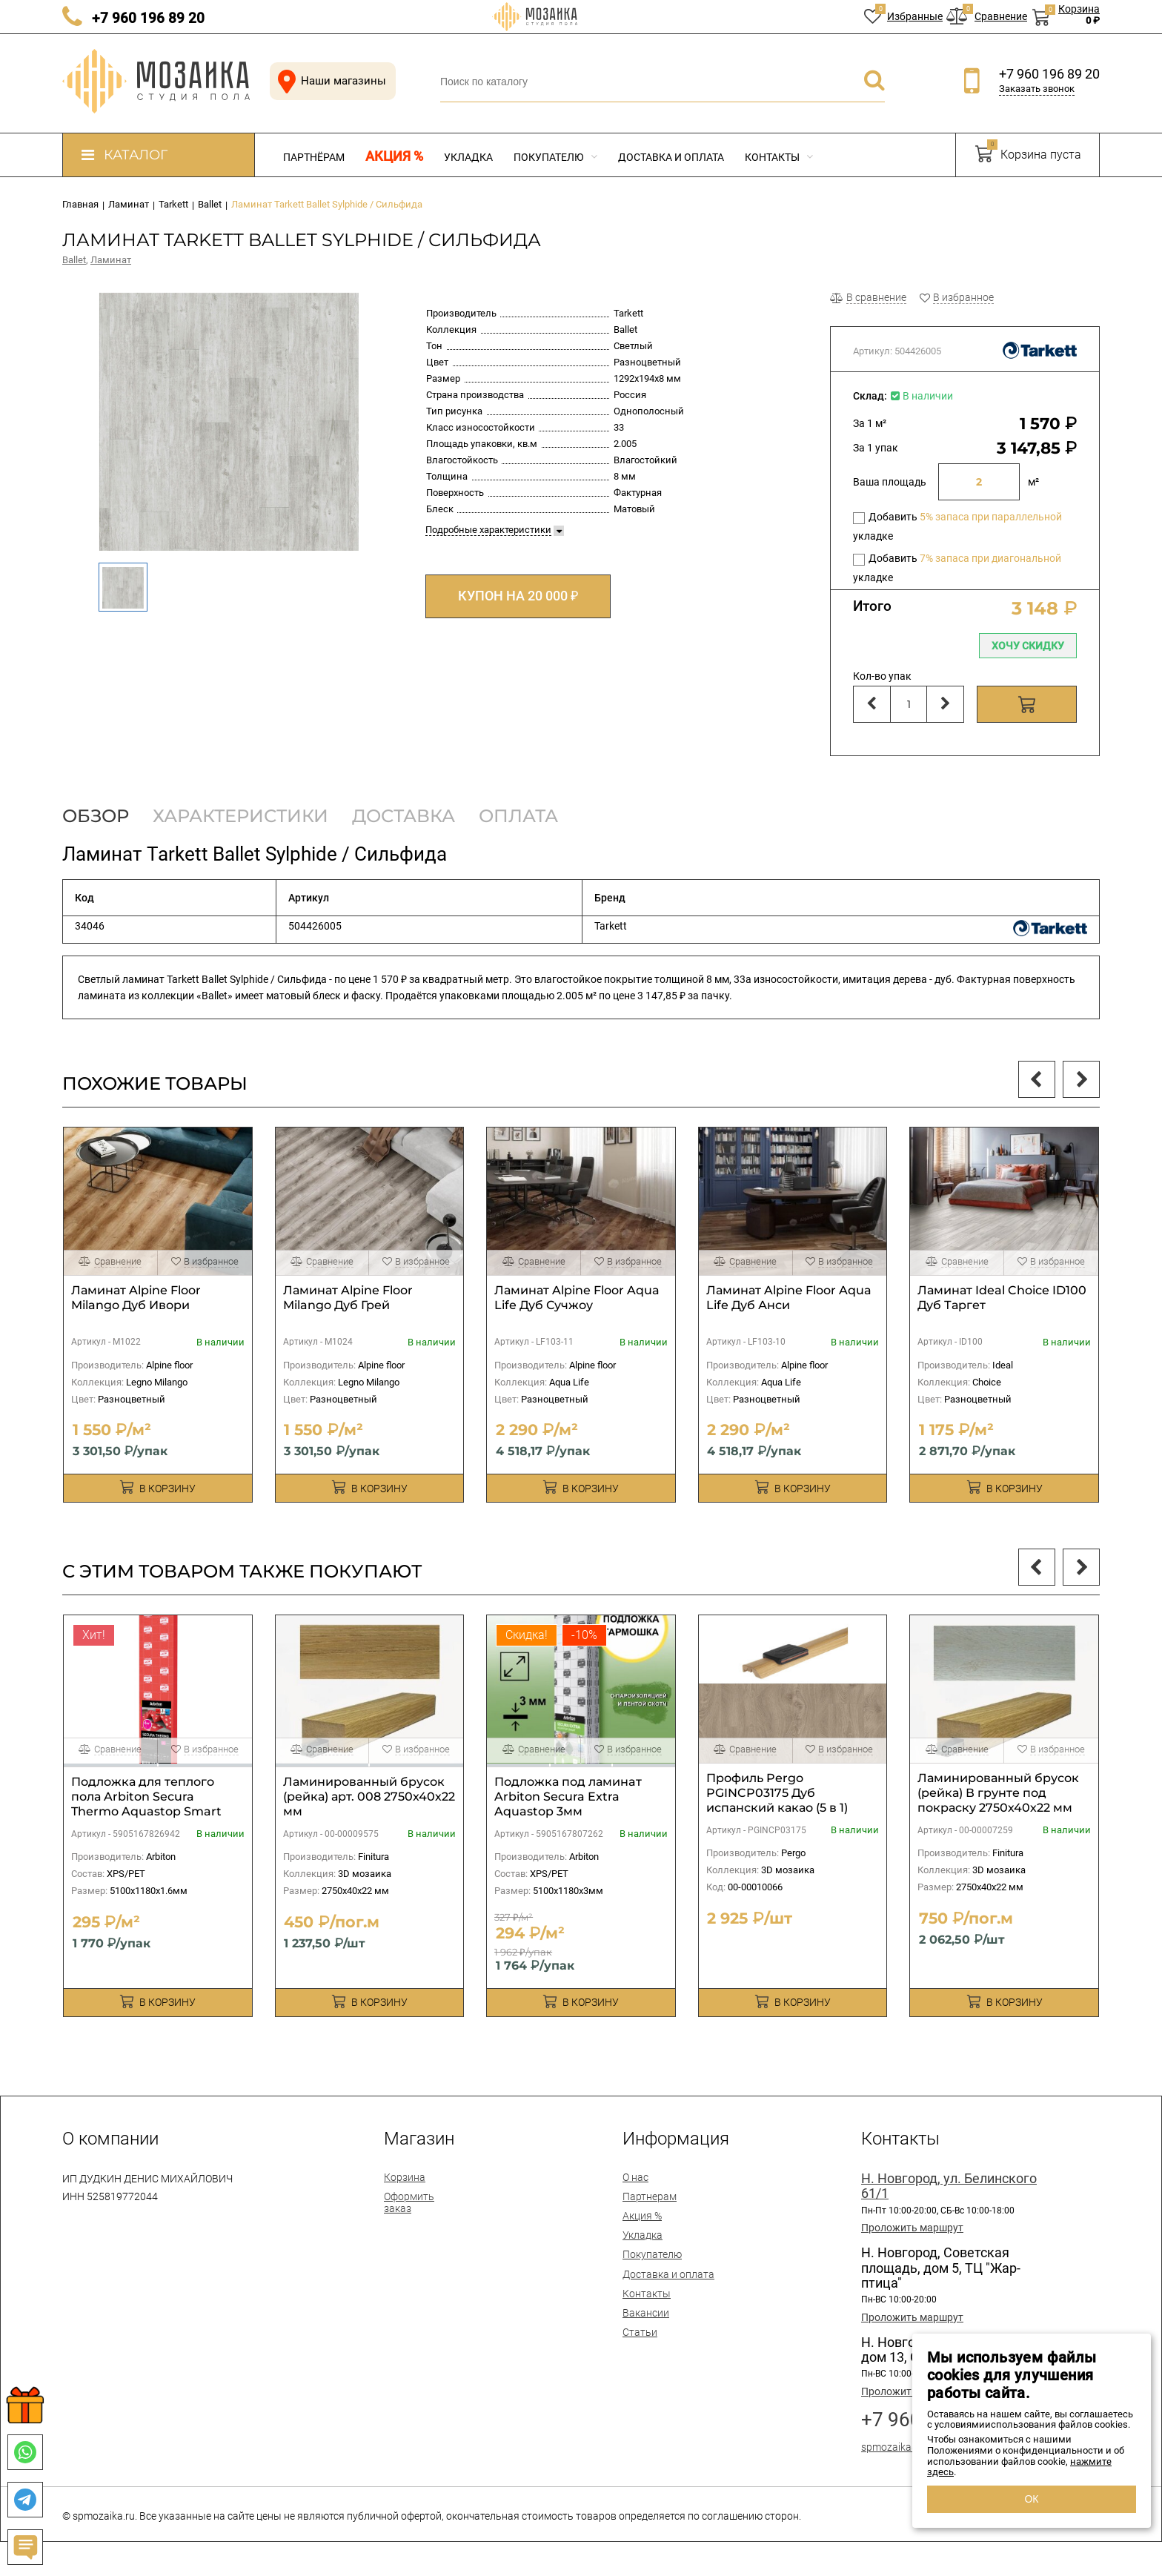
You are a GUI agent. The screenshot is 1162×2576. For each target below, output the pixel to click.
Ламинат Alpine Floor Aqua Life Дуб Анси (789, 1297)
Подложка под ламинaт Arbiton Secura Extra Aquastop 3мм (568, 1796)
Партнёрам (314, 157)
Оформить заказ (409, 2202)
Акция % (394, 156)
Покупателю (555, 157)
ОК (1031, 2499)
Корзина (404, 2177)
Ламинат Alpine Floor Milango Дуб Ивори (136, 1297)
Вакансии (645, 2313)
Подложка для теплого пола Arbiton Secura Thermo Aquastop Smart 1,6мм (146, 1804)
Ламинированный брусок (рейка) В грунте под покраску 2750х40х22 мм (998, 1793)
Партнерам (649, 2196)
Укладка (468, 157)
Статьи (639, 2332)
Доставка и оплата (671, 157)
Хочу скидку (1028, 646)
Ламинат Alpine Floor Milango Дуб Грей (348, 1297)
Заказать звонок (1037, 88)
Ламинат (110, 259)
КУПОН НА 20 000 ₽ (518, 595)
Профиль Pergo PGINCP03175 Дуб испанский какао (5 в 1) (777, 1793)
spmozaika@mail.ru (906, 2447)
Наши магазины (329, 81)
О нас (635, 2177)
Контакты (779, 157)
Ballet (74, 259)
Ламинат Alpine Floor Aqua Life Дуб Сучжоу (577, 1297)
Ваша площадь (889, 482)
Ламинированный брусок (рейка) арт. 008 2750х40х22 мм (369, 1796)
